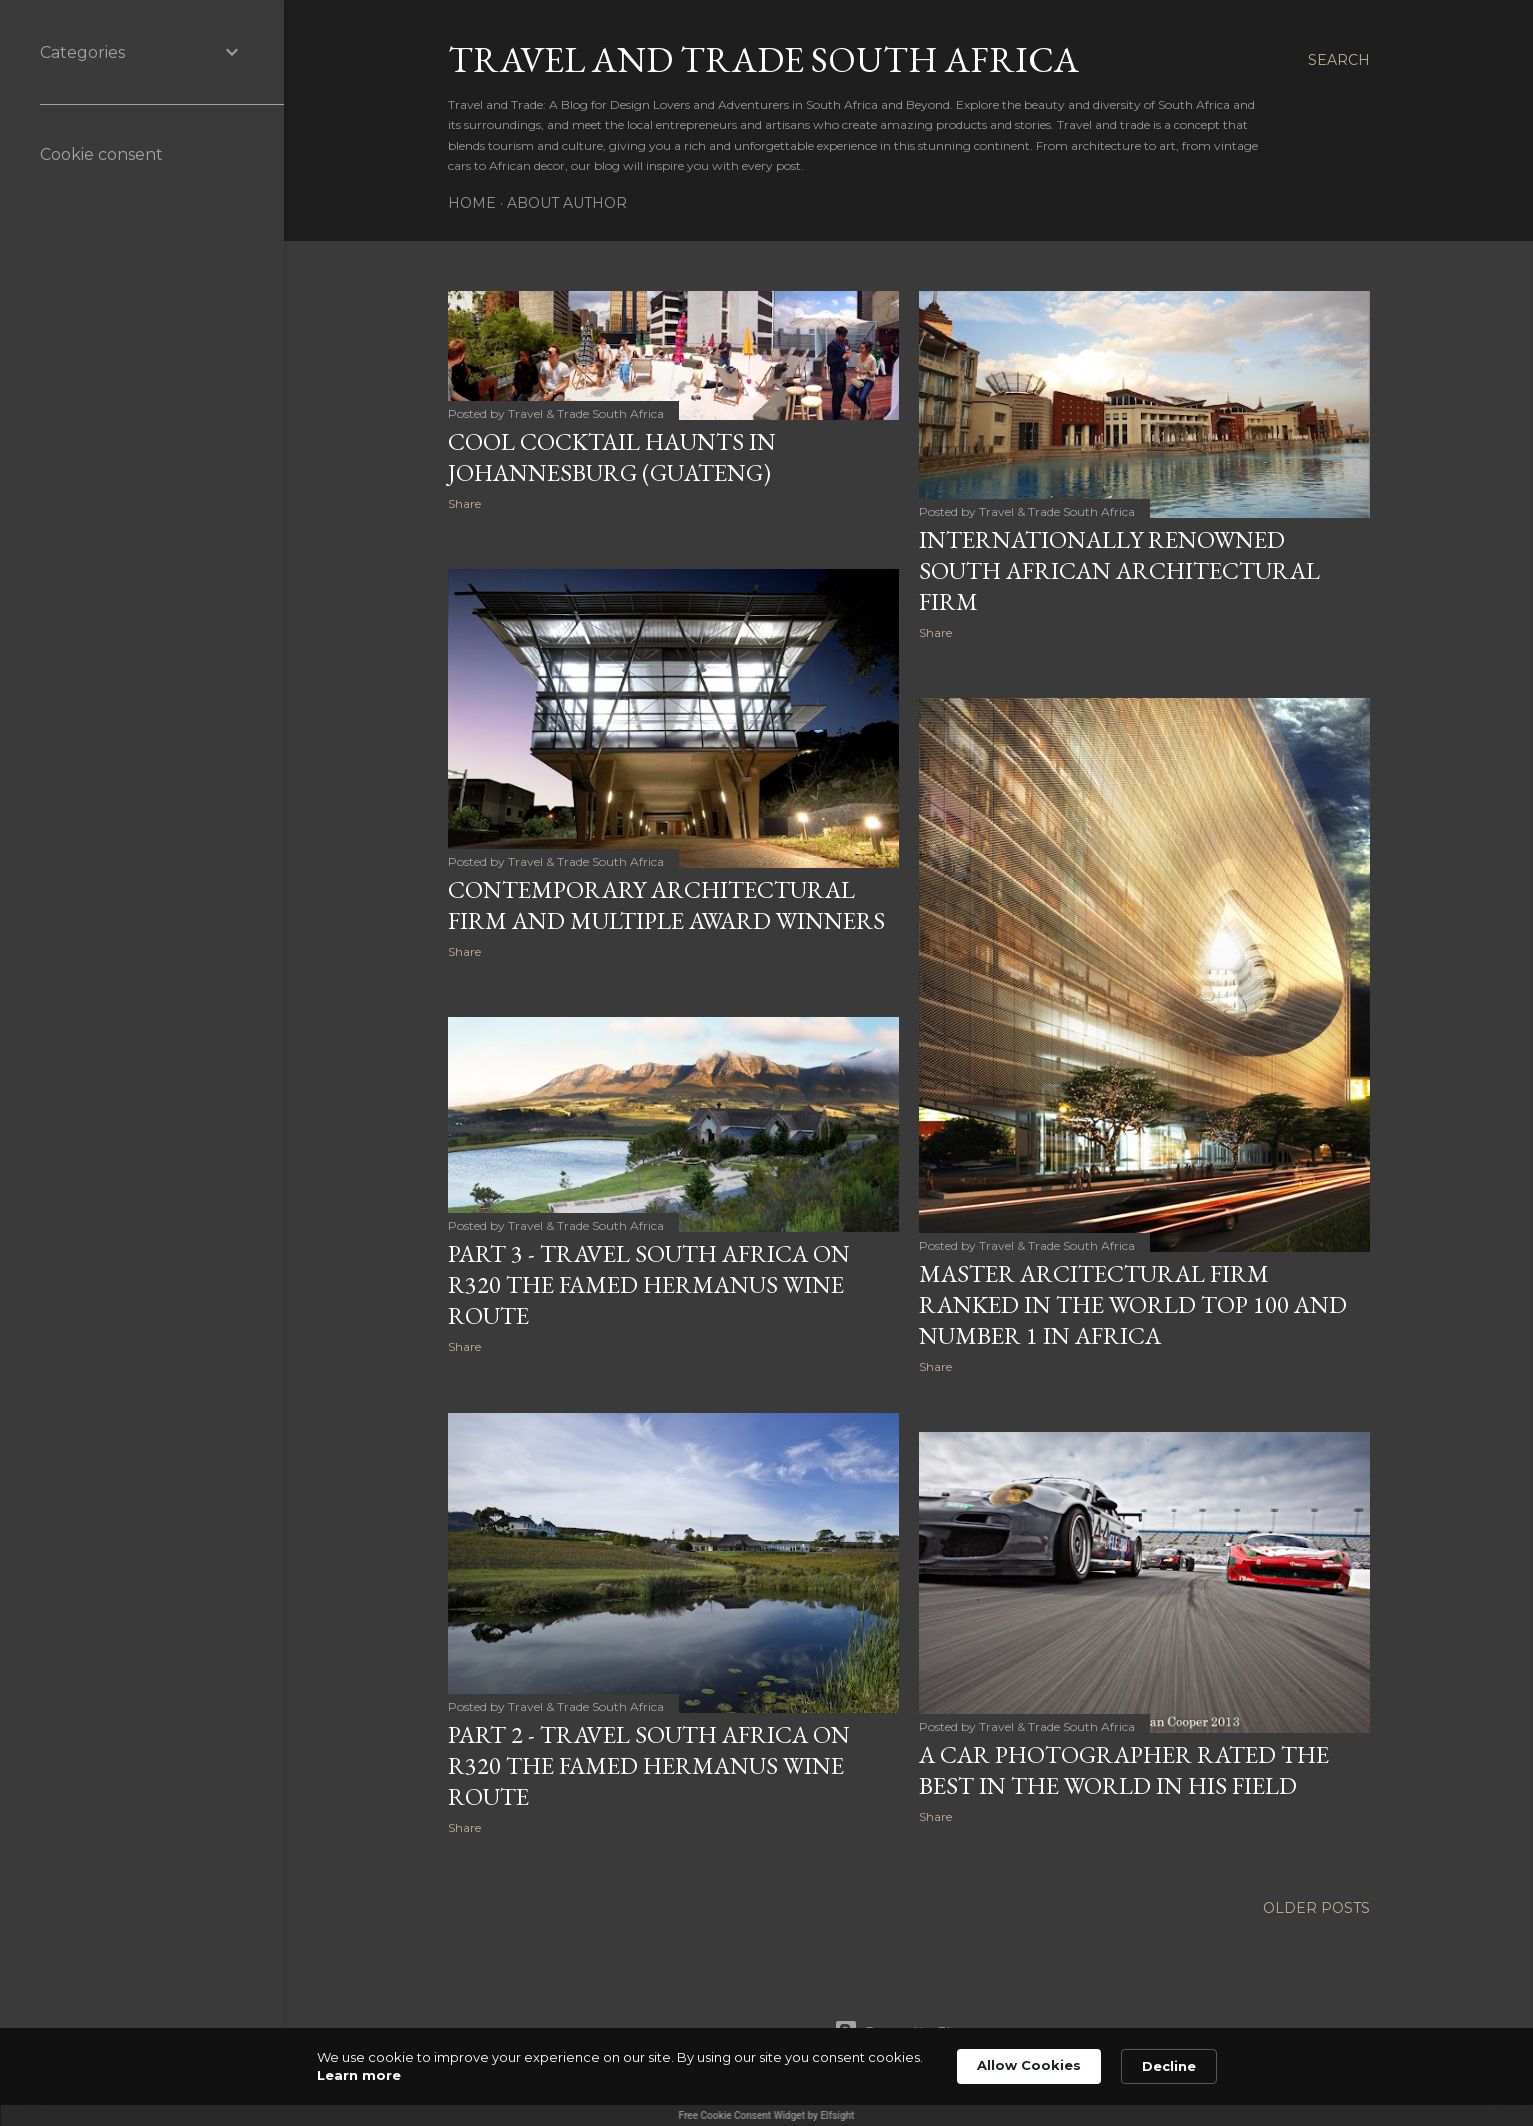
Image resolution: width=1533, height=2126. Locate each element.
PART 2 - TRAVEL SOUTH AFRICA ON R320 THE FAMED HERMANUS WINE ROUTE (649, 1765)
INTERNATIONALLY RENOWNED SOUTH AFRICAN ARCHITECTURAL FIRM (1119, 570)
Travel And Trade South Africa (763, 59)
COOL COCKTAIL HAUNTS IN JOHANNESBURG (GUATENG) (612, 457)
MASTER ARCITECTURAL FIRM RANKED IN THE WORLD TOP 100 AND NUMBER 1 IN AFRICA (1133, 1304)
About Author (567, 203)
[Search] (1339, 60)
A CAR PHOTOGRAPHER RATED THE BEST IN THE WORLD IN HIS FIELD (1124, 1770)
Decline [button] (1169, 2066)
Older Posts (1316, 1908)
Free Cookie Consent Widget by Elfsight (767, 2115)
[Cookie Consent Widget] (766, 2077)
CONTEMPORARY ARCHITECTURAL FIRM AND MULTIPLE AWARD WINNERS (666, 905)
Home (472, 203)
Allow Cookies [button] (1029, 2065)
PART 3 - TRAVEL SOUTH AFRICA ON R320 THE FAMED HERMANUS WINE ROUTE (649, 1284)
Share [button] (464, 503)
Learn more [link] (359, 2075)
